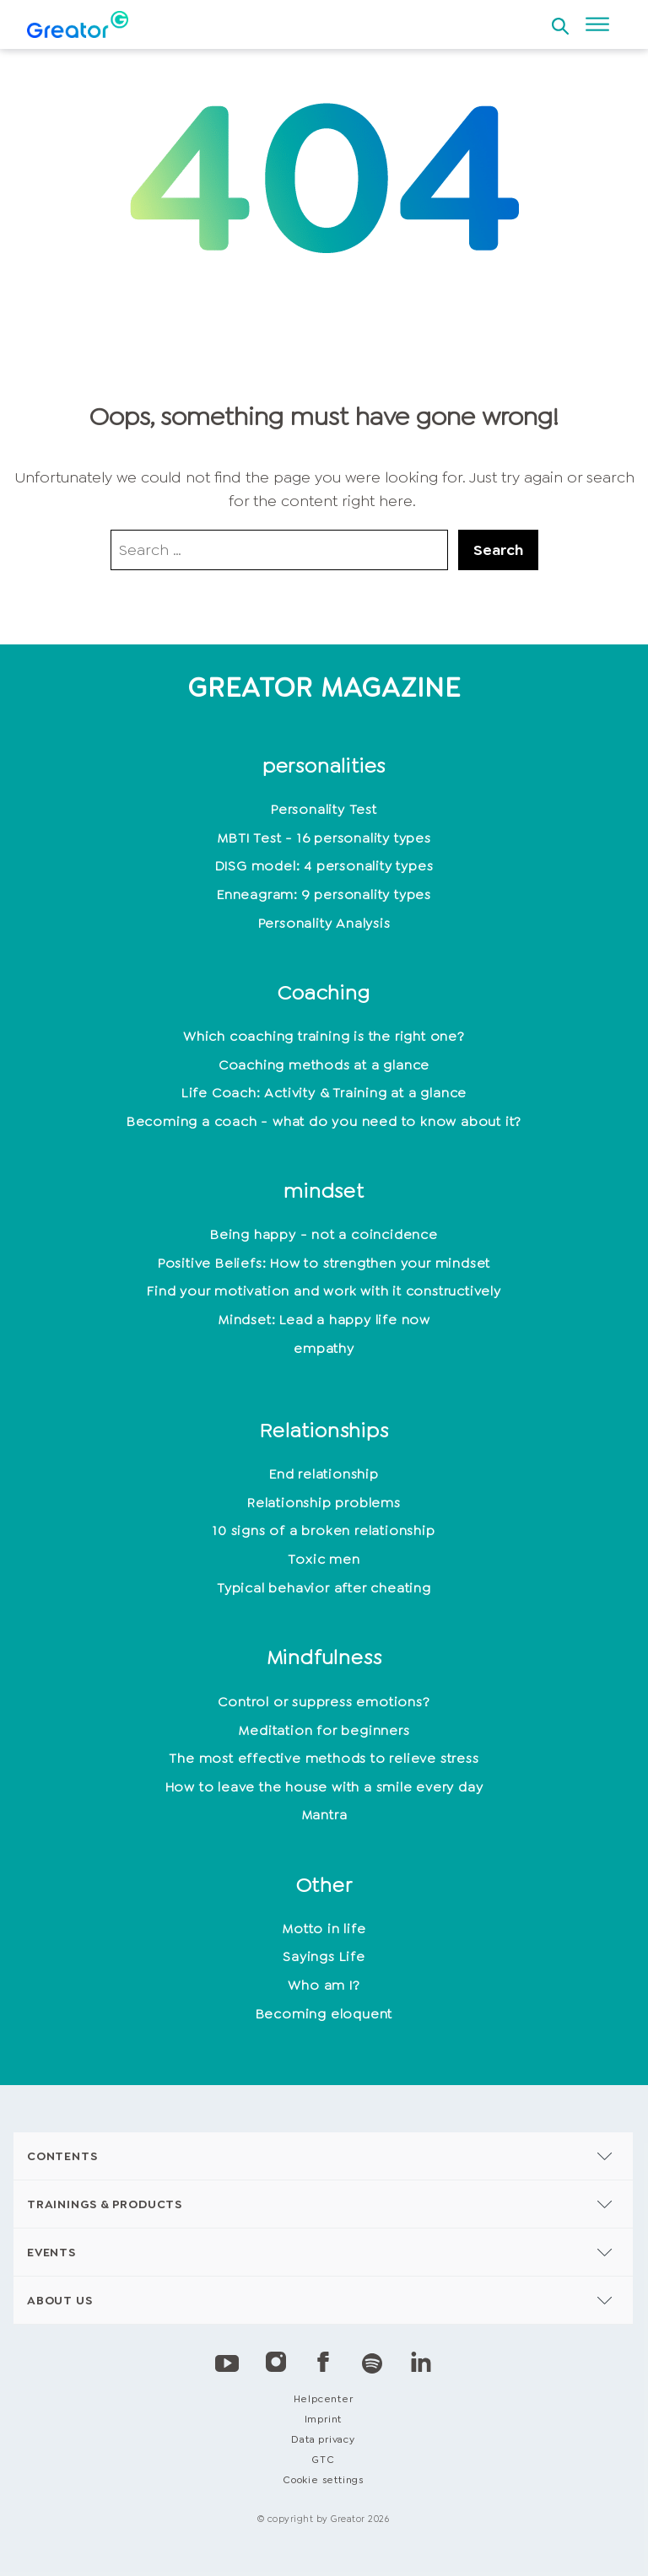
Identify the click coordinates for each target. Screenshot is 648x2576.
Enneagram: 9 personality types (324, 894)
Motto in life (323, 1928)
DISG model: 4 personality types (324, 866)
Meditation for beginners (323, 1730)
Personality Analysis (324, 923)
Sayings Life (324, 1956)
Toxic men (323, 1559)
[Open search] (560, 21)
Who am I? (323, 1985)
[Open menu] (597, 24)
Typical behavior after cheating (324, 1588)
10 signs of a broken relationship (324, 1530)
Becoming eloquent (324, 2014)
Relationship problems (324, 1503)
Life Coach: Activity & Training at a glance (324, 1093)
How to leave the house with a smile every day (324, 1787)
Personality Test (324, 809)
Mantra (324, 1815)
